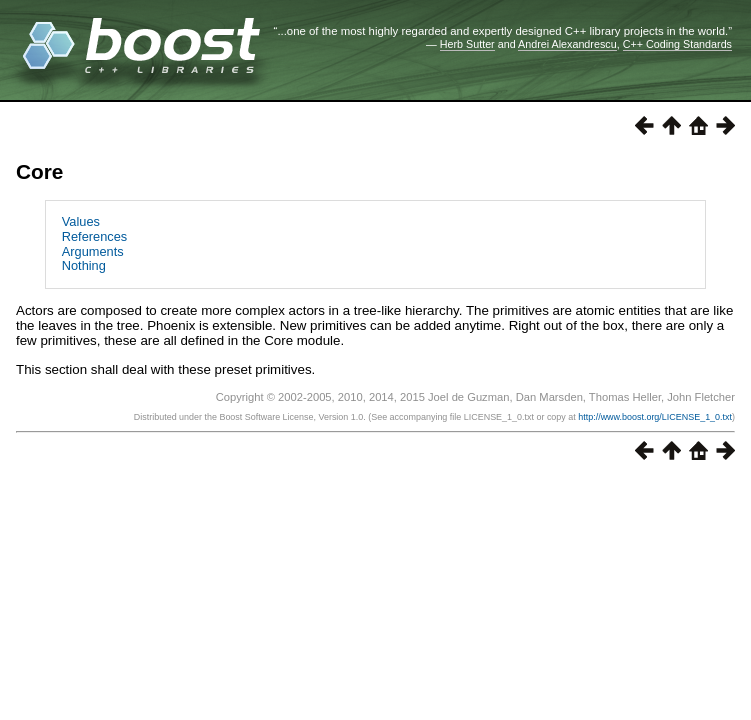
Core (39, 171)
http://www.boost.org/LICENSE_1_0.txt (655, 417)
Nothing (84, 265)
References (94, 236)
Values (81, 221)
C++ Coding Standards (677, 44)
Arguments (93, 251)
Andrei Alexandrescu (567, 44)
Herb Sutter (467, 44)
